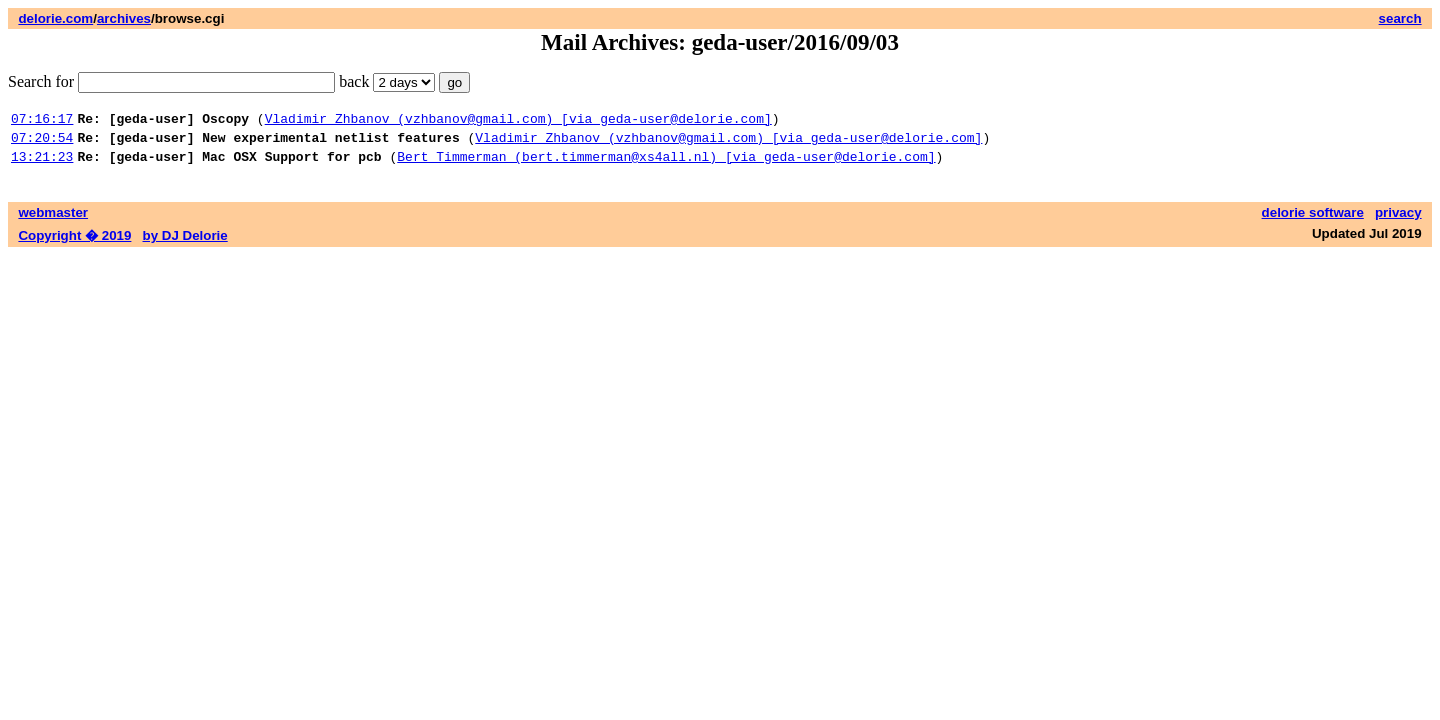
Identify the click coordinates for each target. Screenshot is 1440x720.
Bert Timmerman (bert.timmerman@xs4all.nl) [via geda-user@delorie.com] (666, 165)
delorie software (1313, 221)
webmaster (53, 221)
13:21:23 (42, 165)
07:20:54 (42, 143)
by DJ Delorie (185, 244)
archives (124, 18)
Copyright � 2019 (74, 244)
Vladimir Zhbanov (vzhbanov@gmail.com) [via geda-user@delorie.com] (518, 121)
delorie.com (55, 18)
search (1400, 18)
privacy (1398, 221)
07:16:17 (42, 121)
